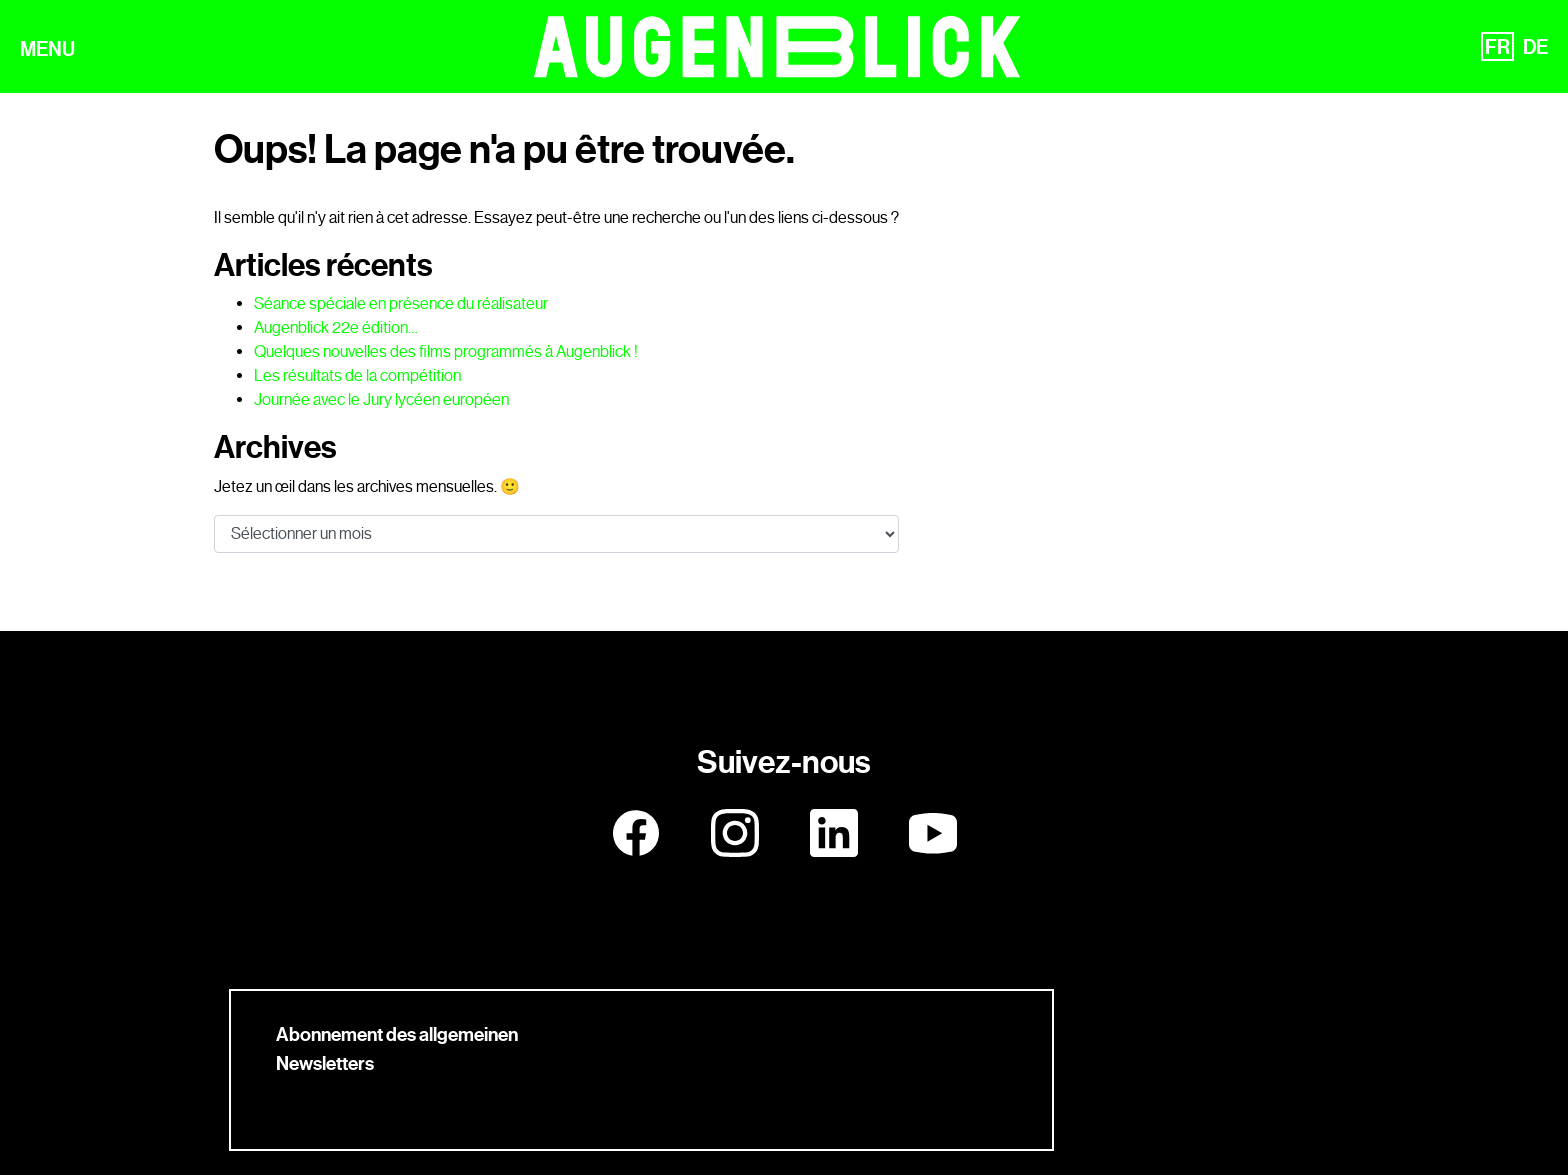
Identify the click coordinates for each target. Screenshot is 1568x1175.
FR (1497, 47)
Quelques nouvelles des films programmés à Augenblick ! (446, 351)
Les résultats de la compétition (357, 375)
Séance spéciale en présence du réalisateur (401, 303)
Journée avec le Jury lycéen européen (381, 399)
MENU (47, 49)
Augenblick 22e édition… (336, 327)
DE (1535, 47)
